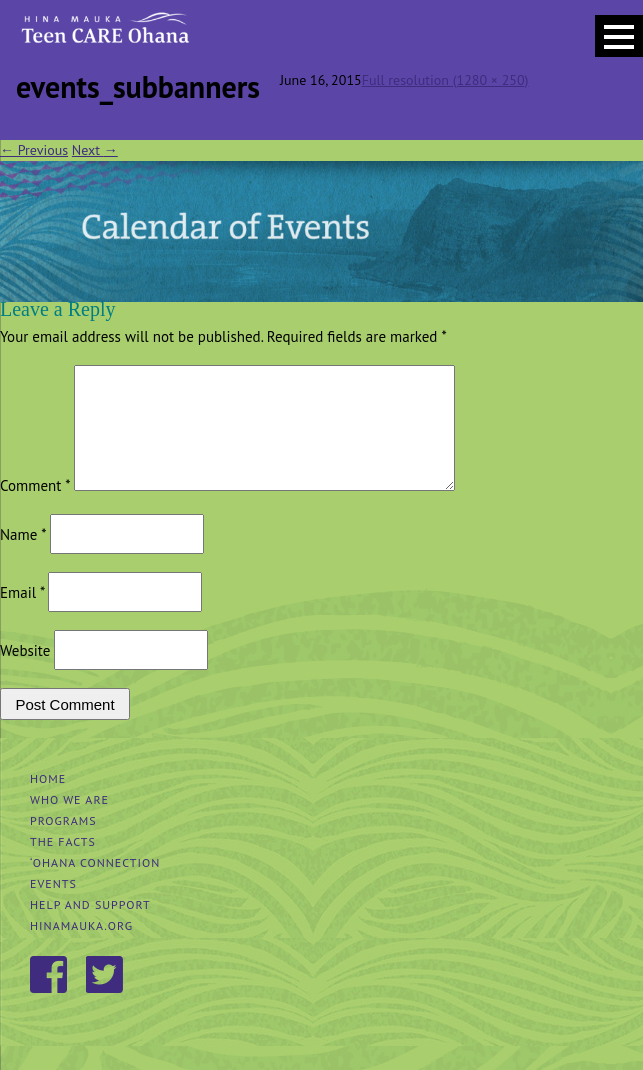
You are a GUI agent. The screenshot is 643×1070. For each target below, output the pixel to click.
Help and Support (90, 928)
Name (23, 558)
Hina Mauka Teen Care (103, 35)
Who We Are (69, 823)
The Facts (63, 865)
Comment (35, 509)
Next (95, 150)
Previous (34, 150)
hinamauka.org (81, 949)
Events (53, 907)
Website (25, 674)
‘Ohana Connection (95, 886)
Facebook (50, 1000)
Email (22, 616)
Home (48, 802)
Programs (63, 844)
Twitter (106, 1000)
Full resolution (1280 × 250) (445, 80)
